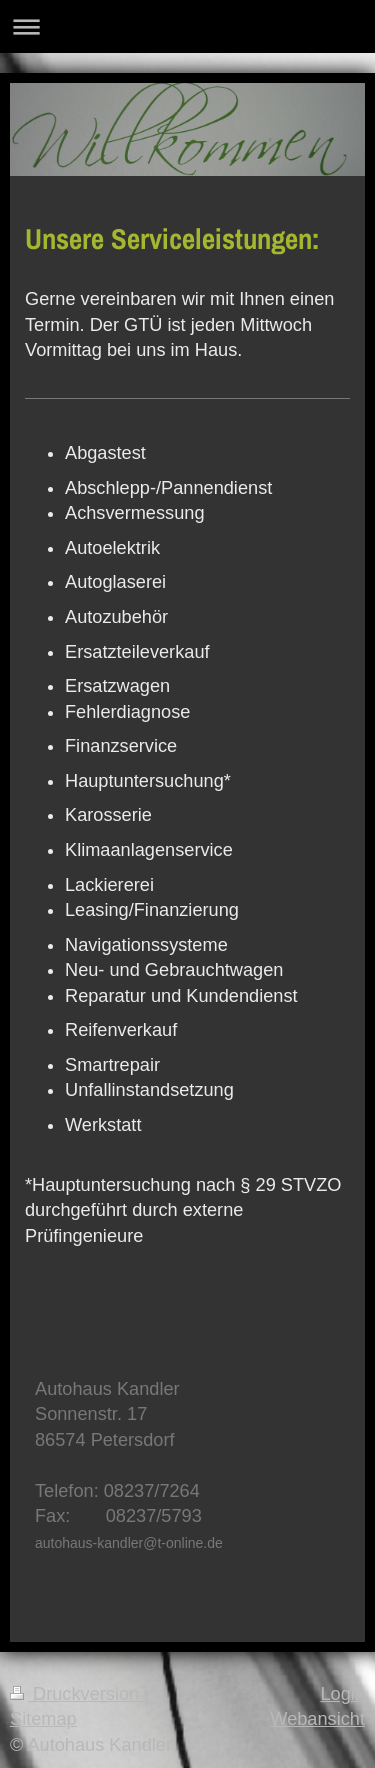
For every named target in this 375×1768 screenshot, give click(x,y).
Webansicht (317, 1719)
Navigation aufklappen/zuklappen (187, 26)
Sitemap (43, 1719)
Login (342, 1694)
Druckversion (77, 1694)
